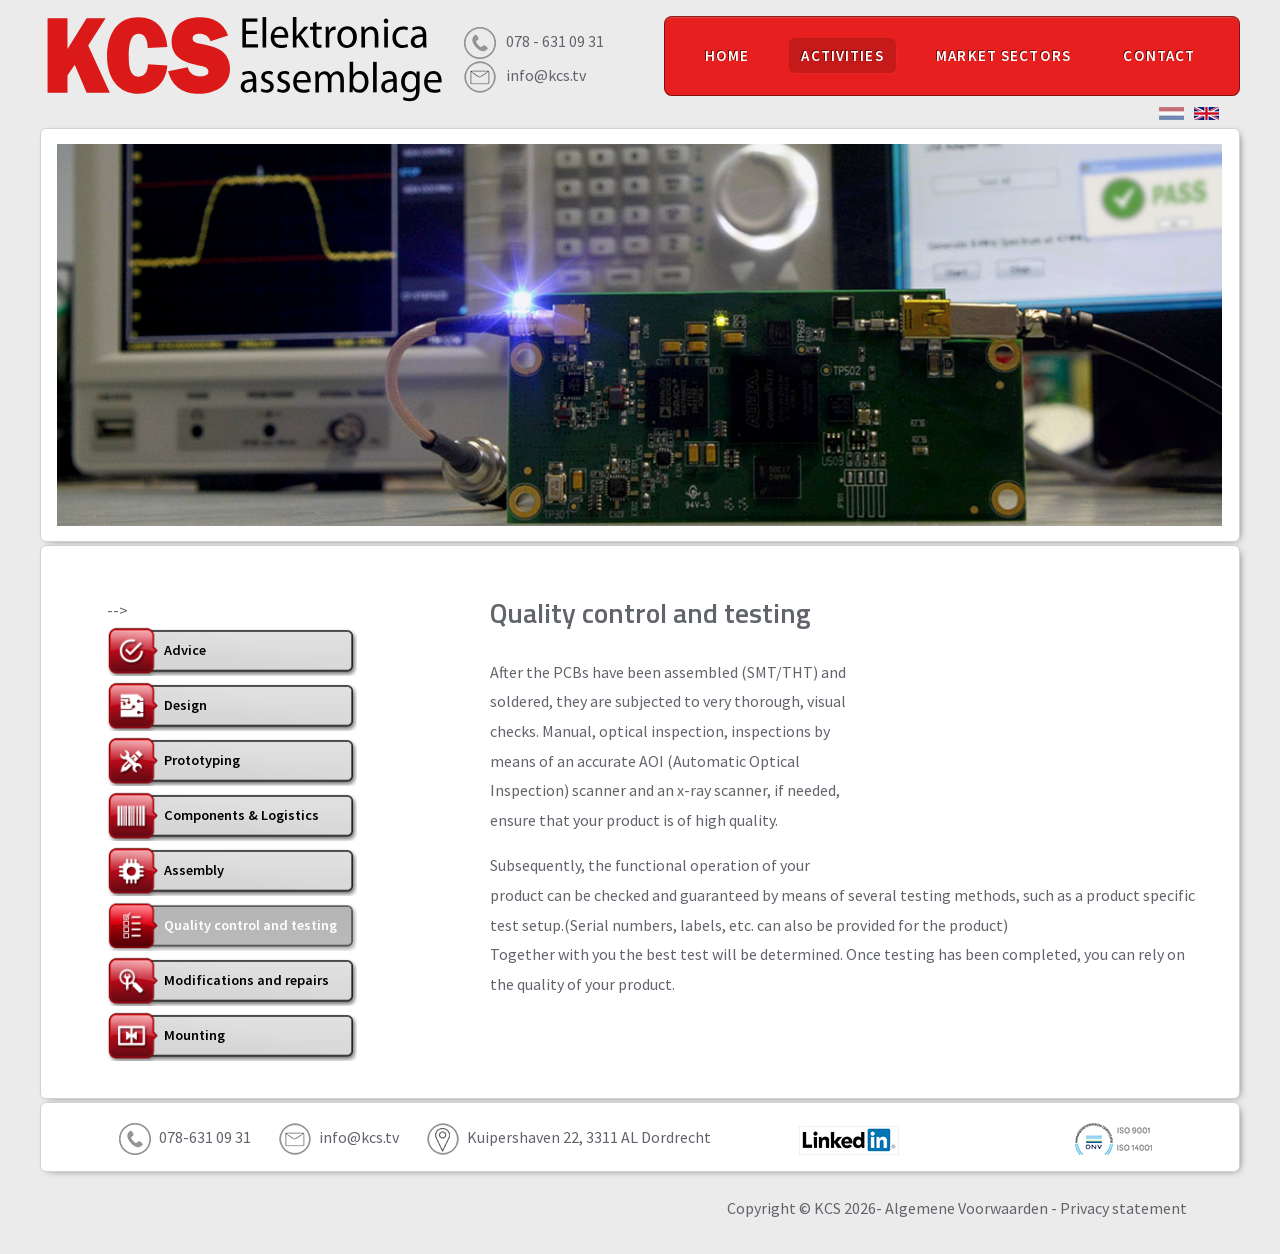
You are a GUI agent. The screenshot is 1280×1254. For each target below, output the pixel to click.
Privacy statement (1123, 1208)
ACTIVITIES (842, 55)
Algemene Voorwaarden (966, 1208)
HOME (727, 55)
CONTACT (1159, 55)
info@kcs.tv (546, 75)
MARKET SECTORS (1003, 55)
